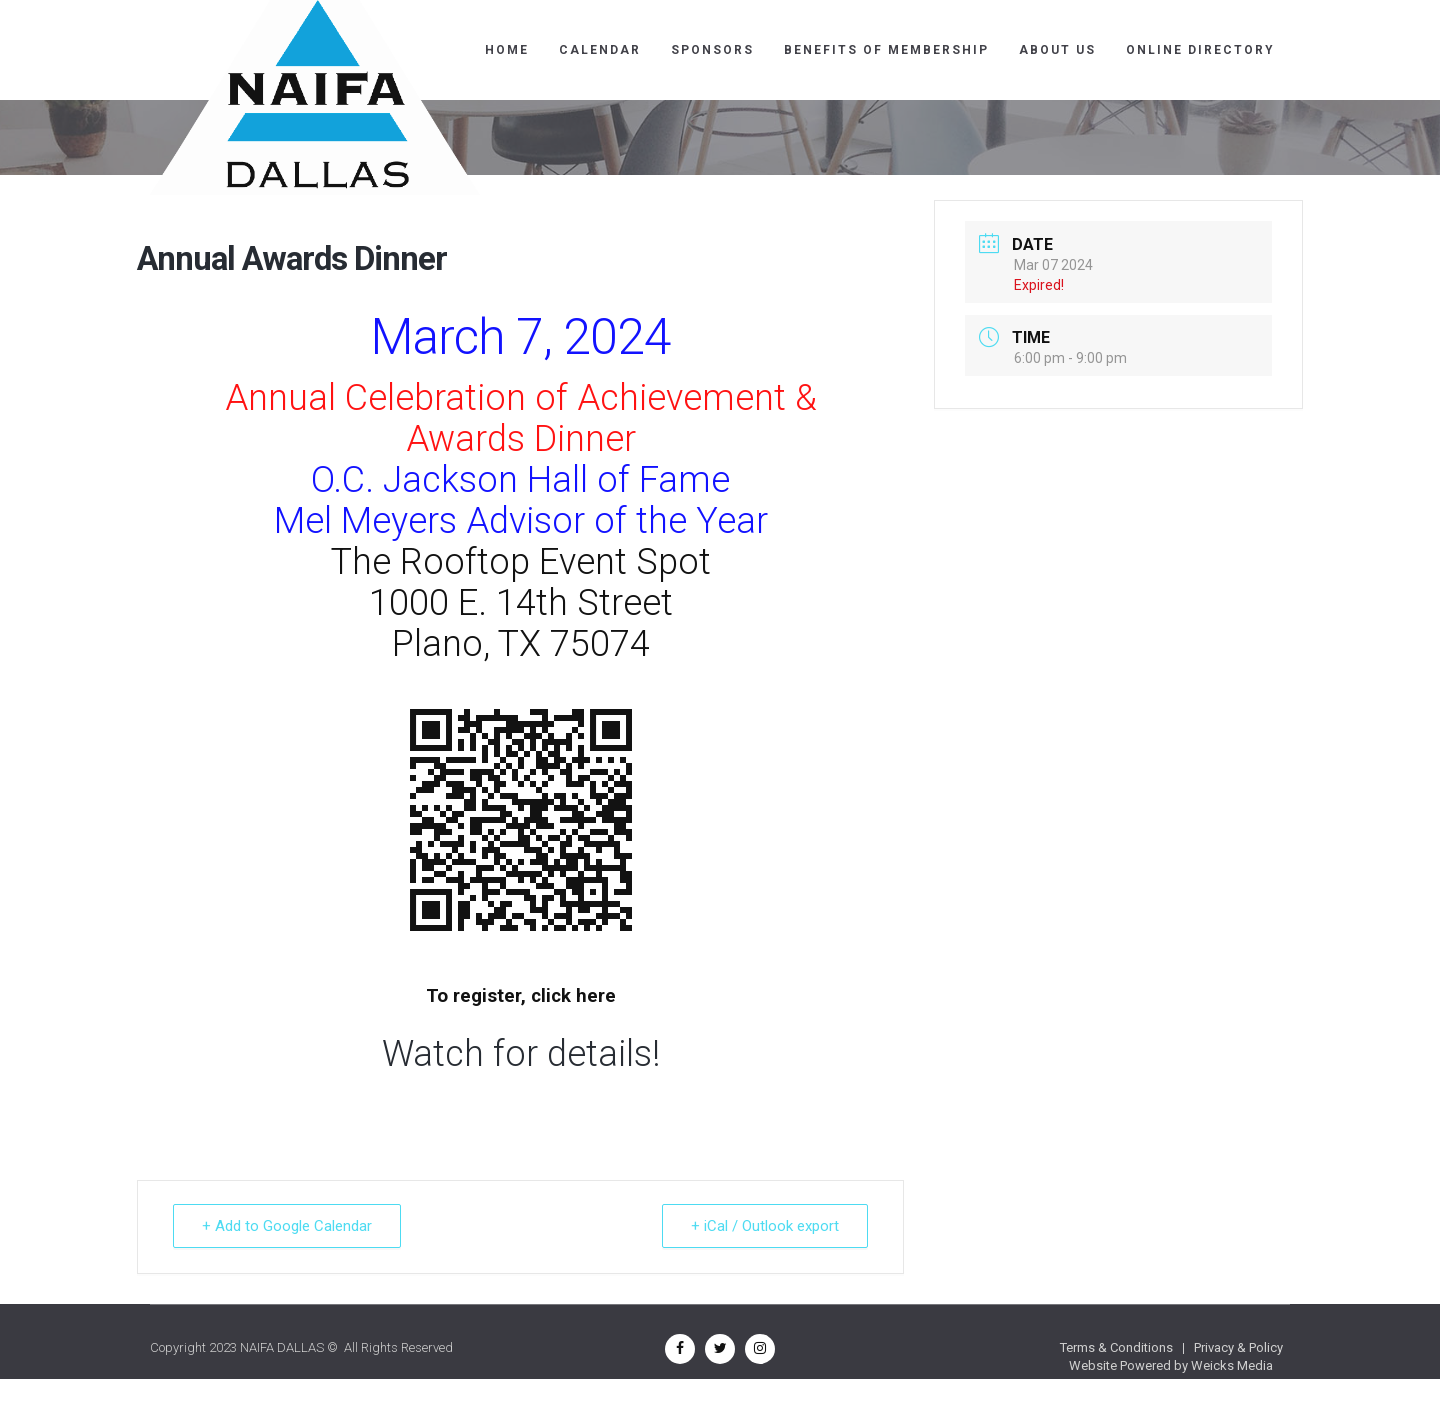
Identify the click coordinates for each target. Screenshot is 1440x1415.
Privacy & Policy (1238, 1347)
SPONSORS (712, 50)
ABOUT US (1057, 50)
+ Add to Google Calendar (287, 1226)
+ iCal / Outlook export (765, 1226)
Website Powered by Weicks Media (1171, 1365)
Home (507, 50)
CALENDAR (600, 50)
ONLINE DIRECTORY (1200, 50)
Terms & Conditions (1116, 1347)
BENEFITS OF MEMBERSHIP (886, 50)
